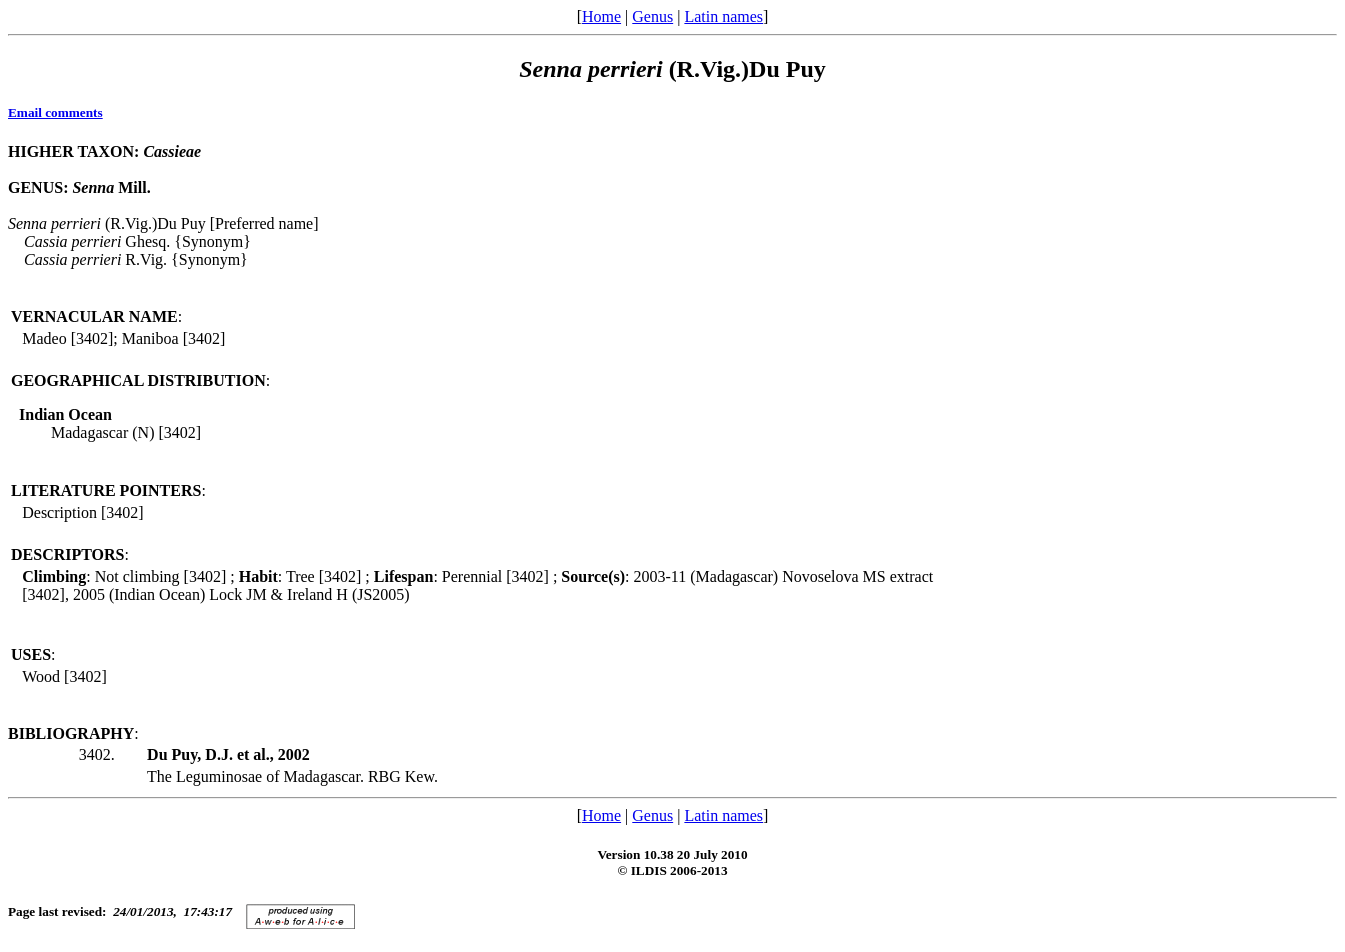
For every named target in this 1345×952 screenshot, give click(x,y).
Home (601, 16)
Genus (652, 16)
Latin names (723, 16)
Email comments (55, 112)
